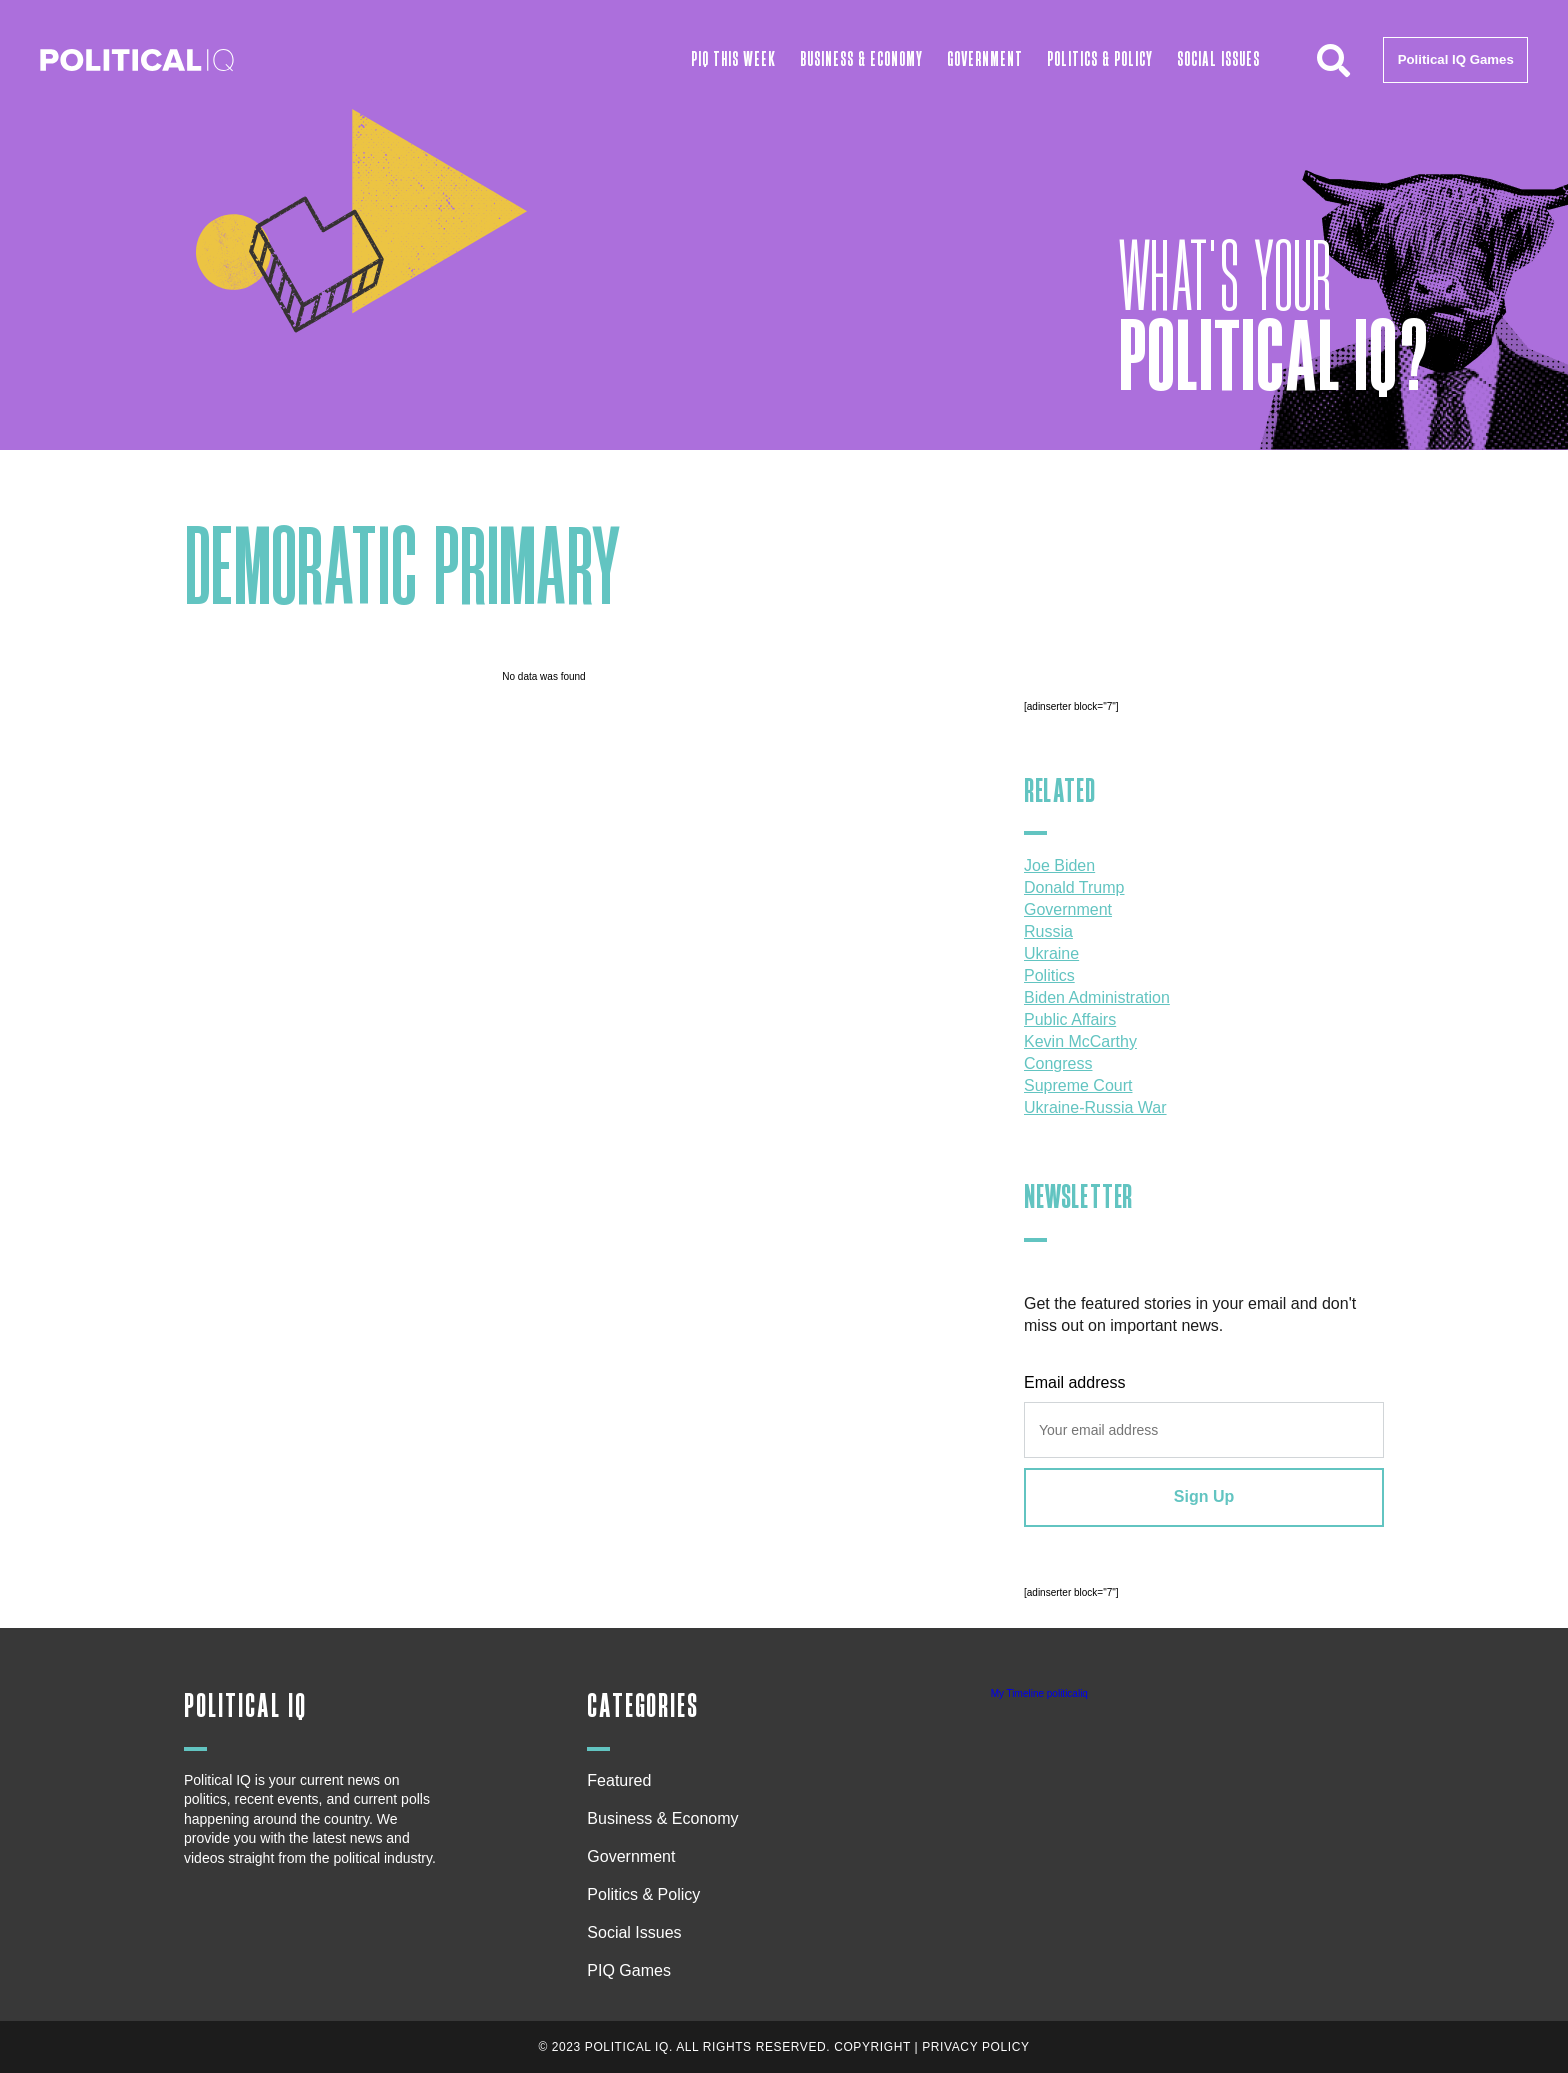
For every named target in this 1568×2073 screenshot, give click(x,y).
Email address (1074, 1382)
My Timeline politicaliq (1039, 1693)
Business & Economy (861, 60)
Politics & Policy (1100, 60)
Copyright (872, 2047)
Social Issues (1218, 60)
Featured (619, 1780)
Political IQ (245, 1706)
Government (985, 60)
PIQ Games (629, 1970)
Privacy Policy (975, 2047)
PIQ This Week (733, 60)
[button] (1333, 60)
